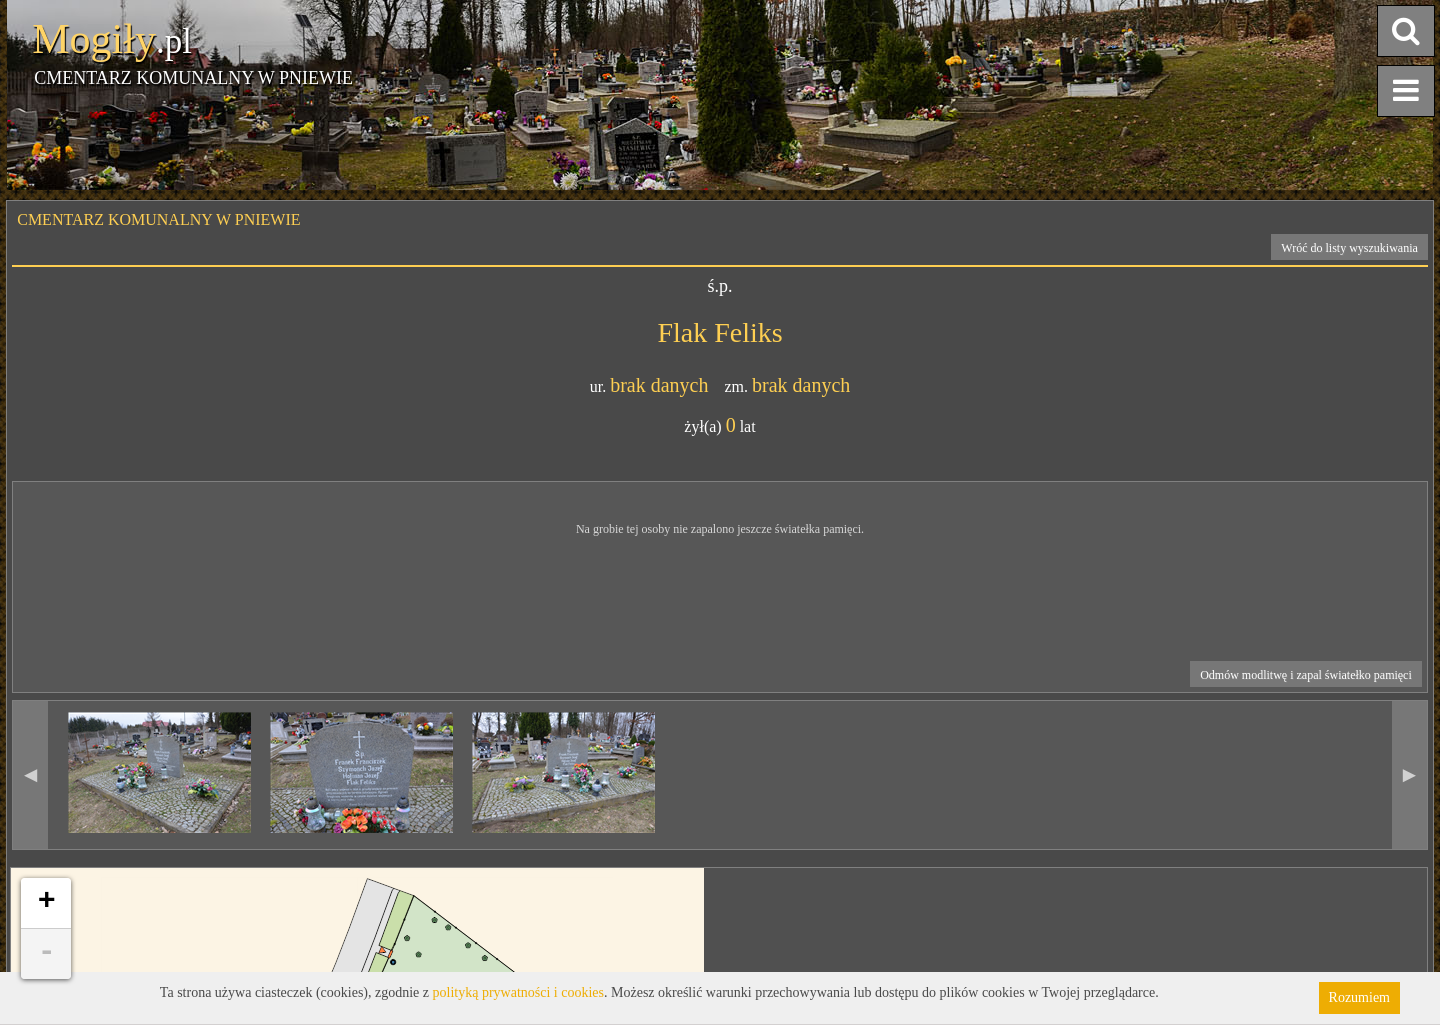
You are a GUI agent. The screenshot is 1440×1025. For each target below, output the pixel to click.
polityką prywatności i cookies (518, 992)
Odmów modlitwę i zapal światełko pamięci (1306, 675)
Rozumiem (1359, 997)
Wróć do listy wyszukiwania (1349, 248)
